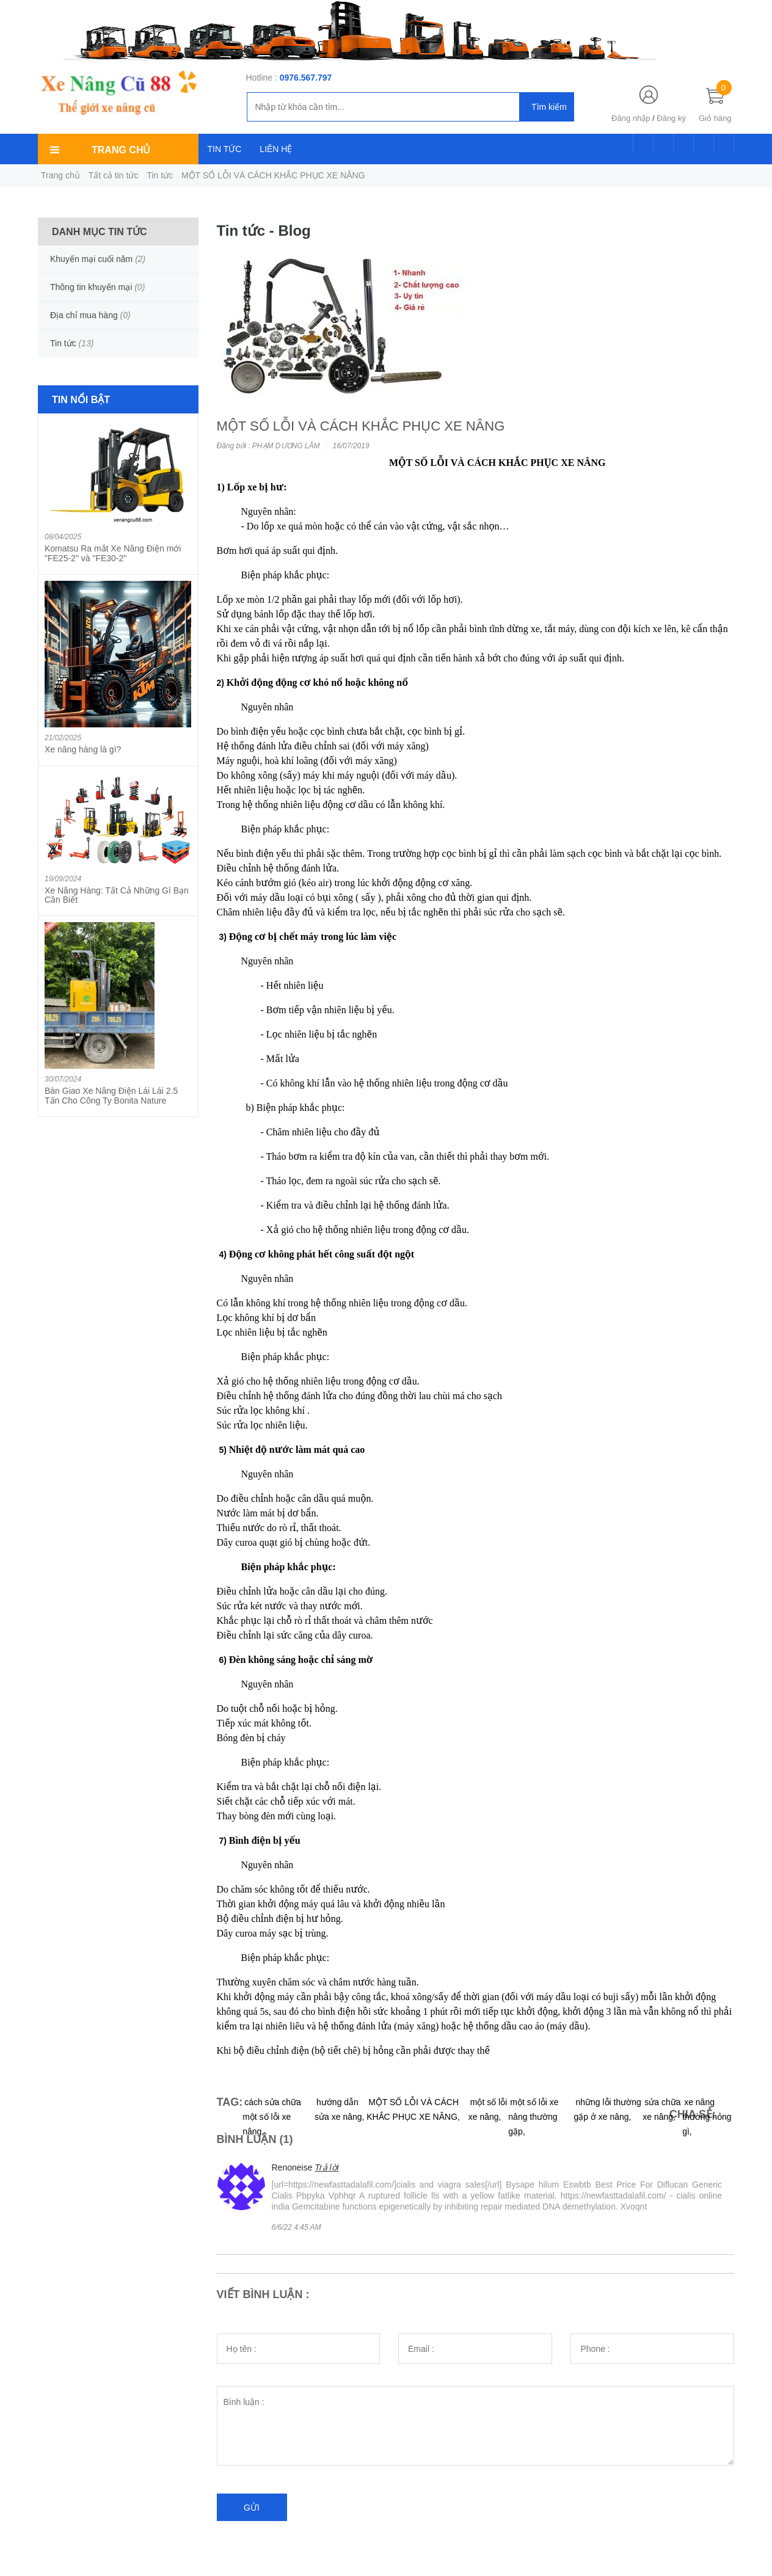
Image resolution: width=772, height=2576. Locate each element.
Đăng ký (671, 118)
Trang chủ (60, 175)
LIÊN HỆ (276, 149)
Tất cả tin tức (114, 175)
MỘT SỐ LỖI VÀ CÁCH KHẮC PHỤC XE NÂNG (361, 426)
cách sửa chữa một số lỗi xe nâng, (271, 2116)
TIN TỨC (225, 149)
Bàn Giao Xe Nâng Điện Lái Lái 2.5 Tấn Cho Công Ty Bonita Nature (111, 1095)
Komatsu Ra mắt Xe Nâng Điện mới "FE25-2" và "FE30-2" (113, 553)
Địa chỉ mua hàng (84, 315)
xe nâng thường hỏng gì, (707, 2116)
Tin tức (160, 175)
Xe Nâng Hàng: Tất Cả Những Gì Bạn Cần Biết (117, 895)
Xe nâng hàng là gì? (83, 749)
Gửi (252, 2507)
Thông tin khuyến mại (91, 287)
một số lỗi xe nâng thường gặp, (533, 2116)
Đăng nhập (630, 118)
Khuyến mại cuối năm (91, 259)
